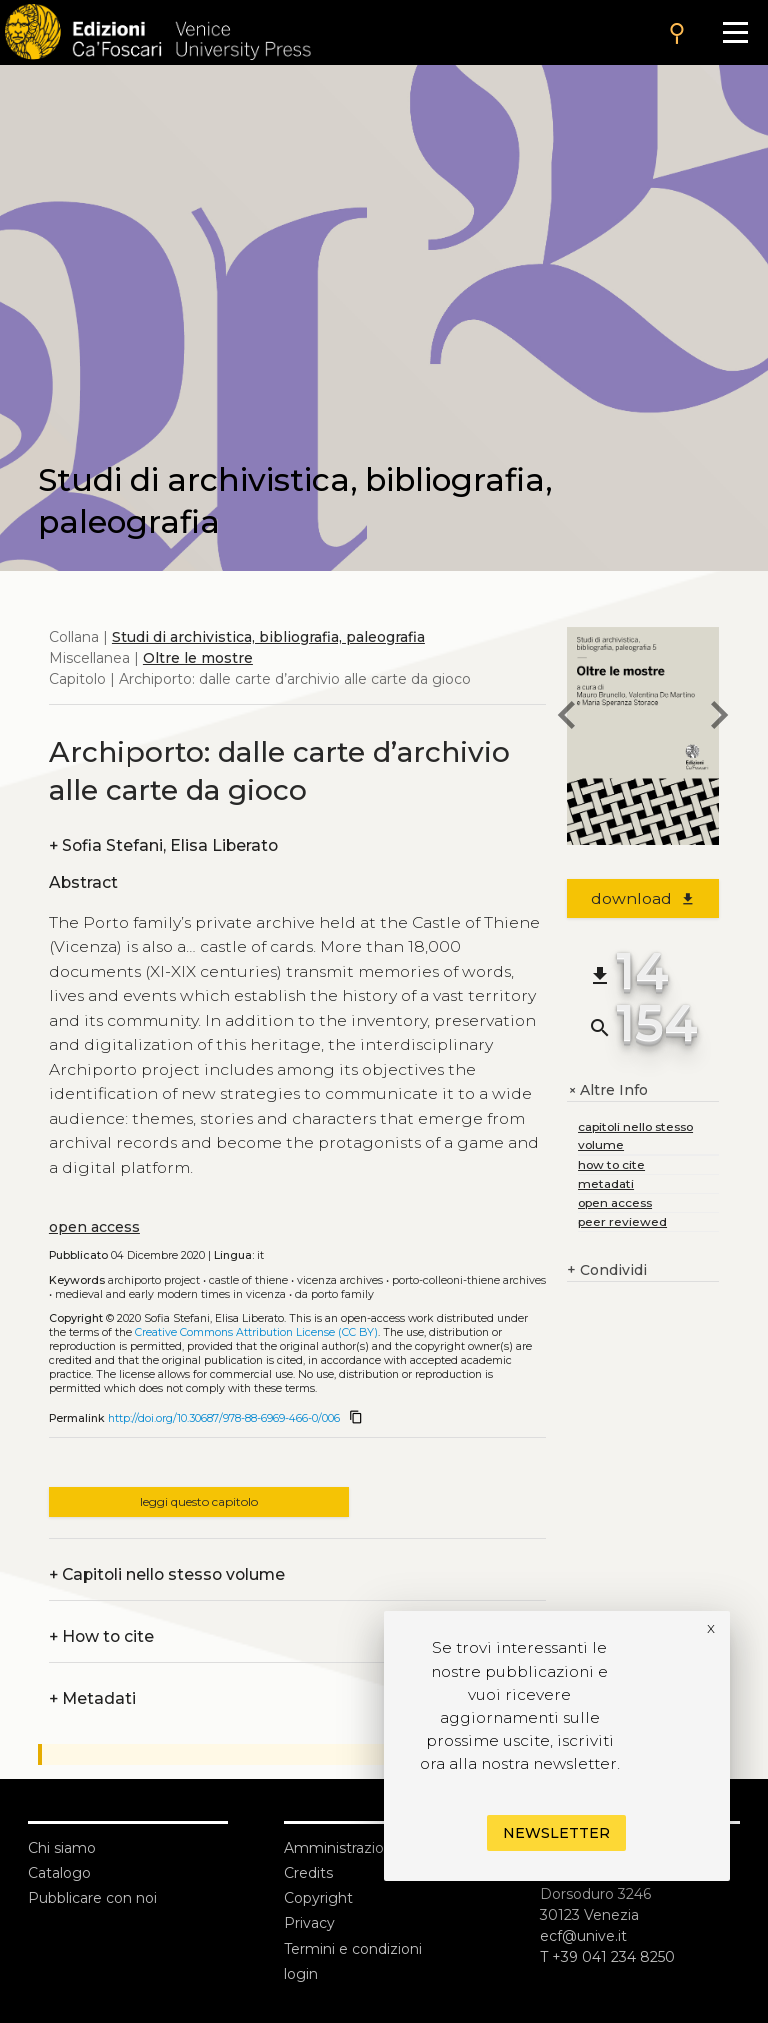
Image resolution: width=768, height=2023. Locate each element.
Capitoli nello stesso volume (167, 1574)
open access (94, 1227)
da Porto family (334, 1294)
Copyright (318, 1898)
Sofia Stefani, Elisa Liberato (163, 845)
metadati (606, 1183)
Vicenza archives (340, 1280)
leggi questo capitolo (199, 1501)
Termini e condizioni (353, 1949)
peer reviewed (622, 1221)
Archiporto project (154, 1280)
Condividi (607, 1270)
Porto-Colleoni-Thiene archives (469, 1280)
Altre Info (607, 1090)
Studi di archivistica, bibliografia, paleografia (268, 637)
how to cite (611, 1164)
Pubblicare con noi (92, 1898)
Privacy (309, 1923)
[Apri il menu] (735, 32)
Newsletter (556, 1833)
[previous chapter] (567, 718)
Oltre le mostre (198, 658)
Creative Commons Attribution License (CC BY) (256, 1332)
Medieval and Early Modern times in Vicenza (170, 1294)
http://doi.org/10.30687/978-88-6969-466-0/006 (224, 1418)
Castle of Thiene (248, 1280)
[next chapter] (719, 718)
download (643, 898)
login (301, 1974)
